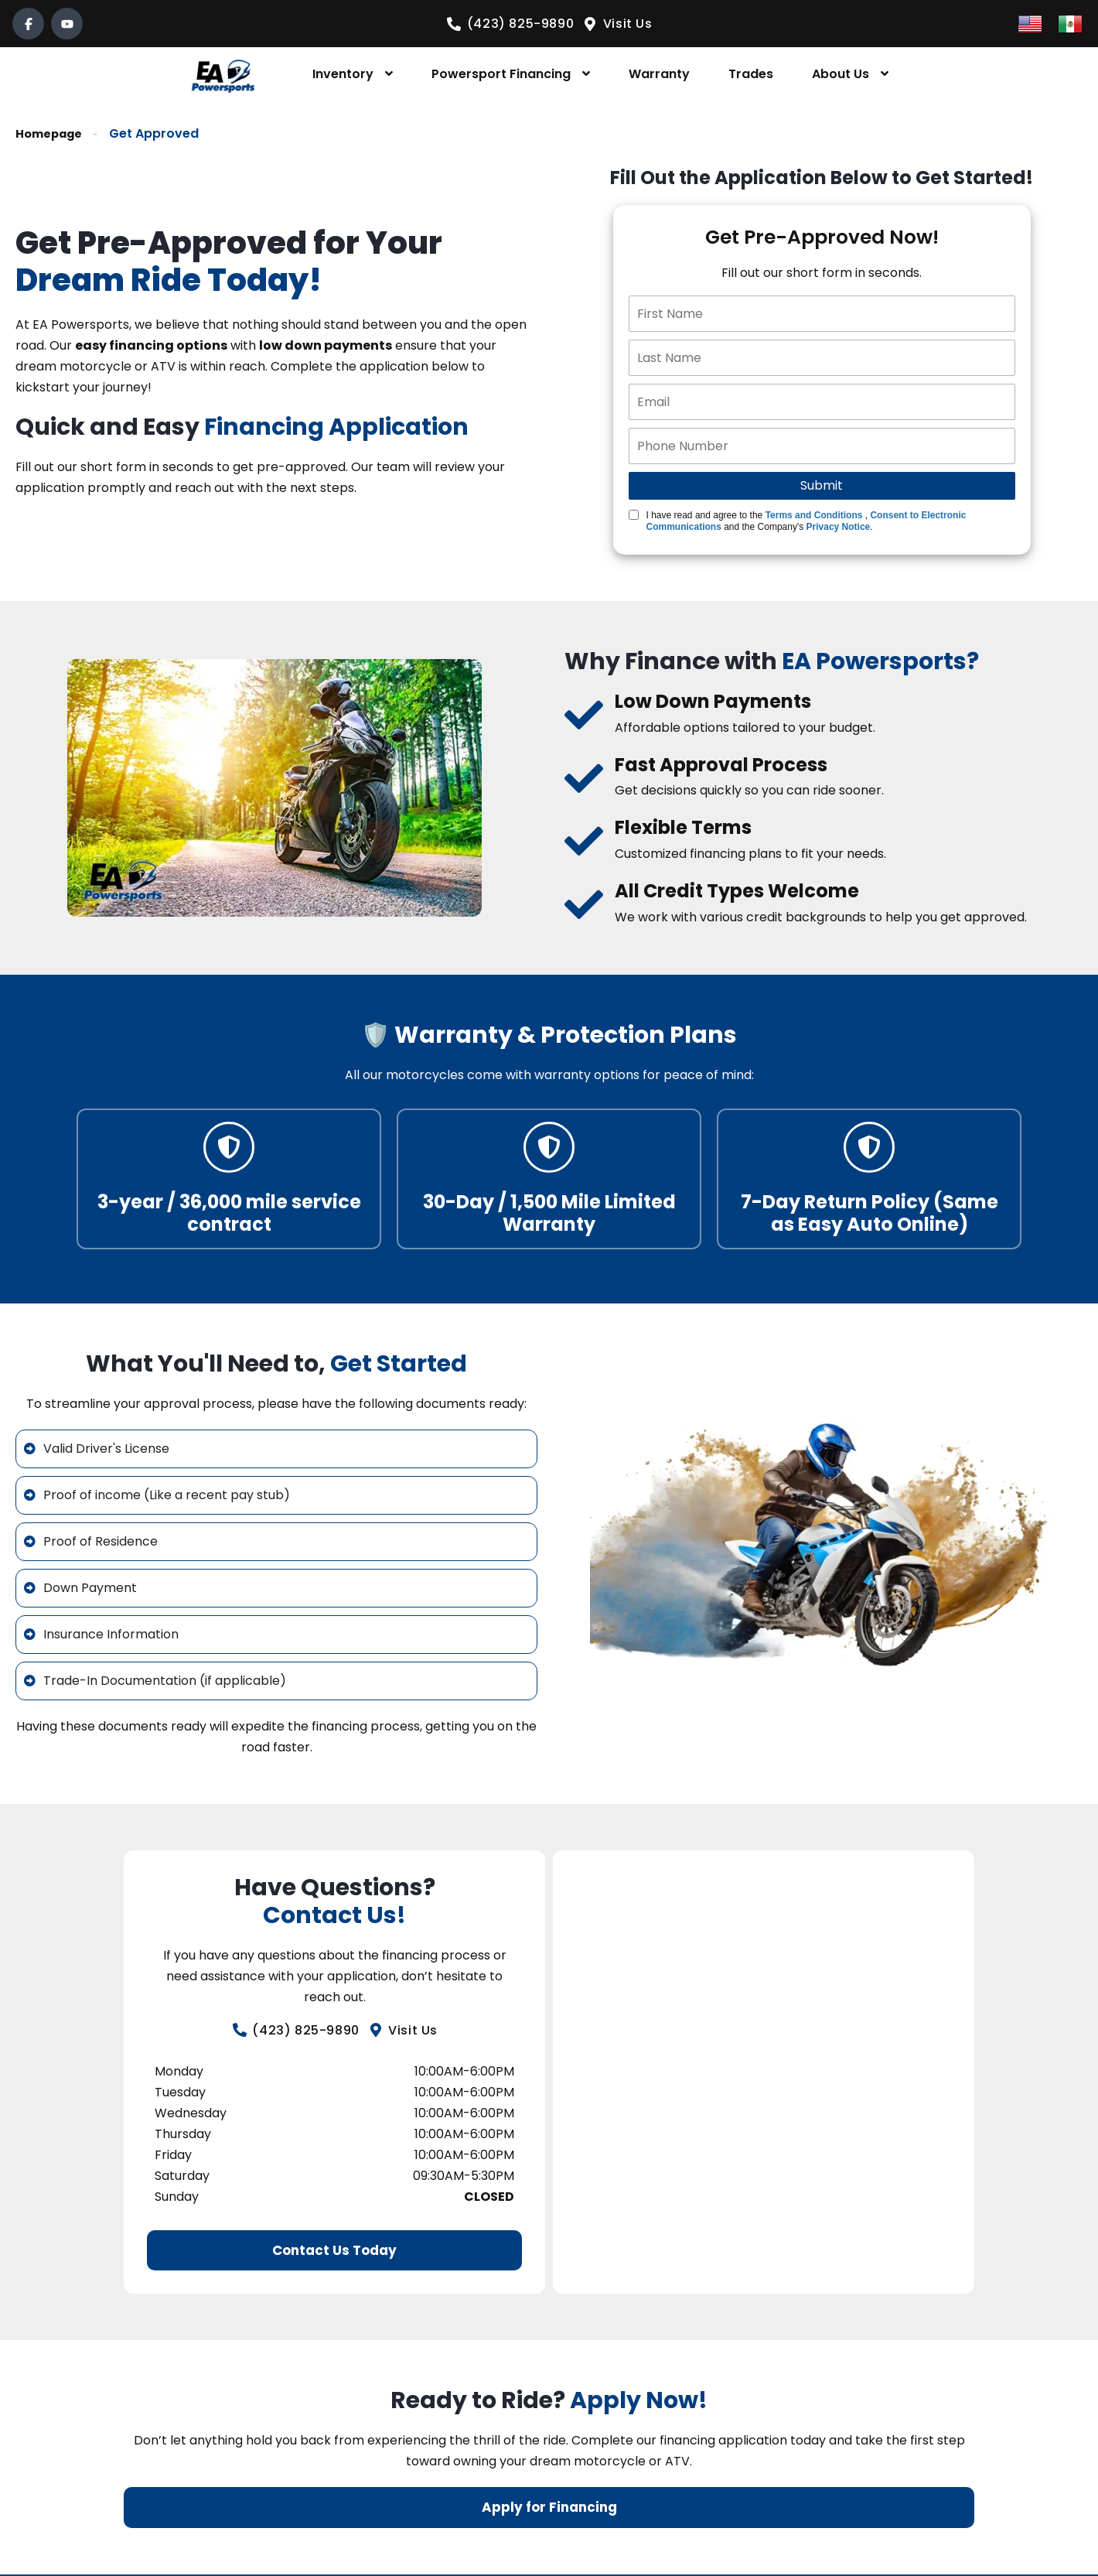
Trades (750, 74)
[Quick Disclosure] (634, 515)
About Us (840, 74)
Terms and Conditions (814, 515)
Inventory (342, 74)
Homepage (52, 133)
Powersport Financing (501, 74)
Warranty (659, 74)
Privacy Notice (838, 526)
